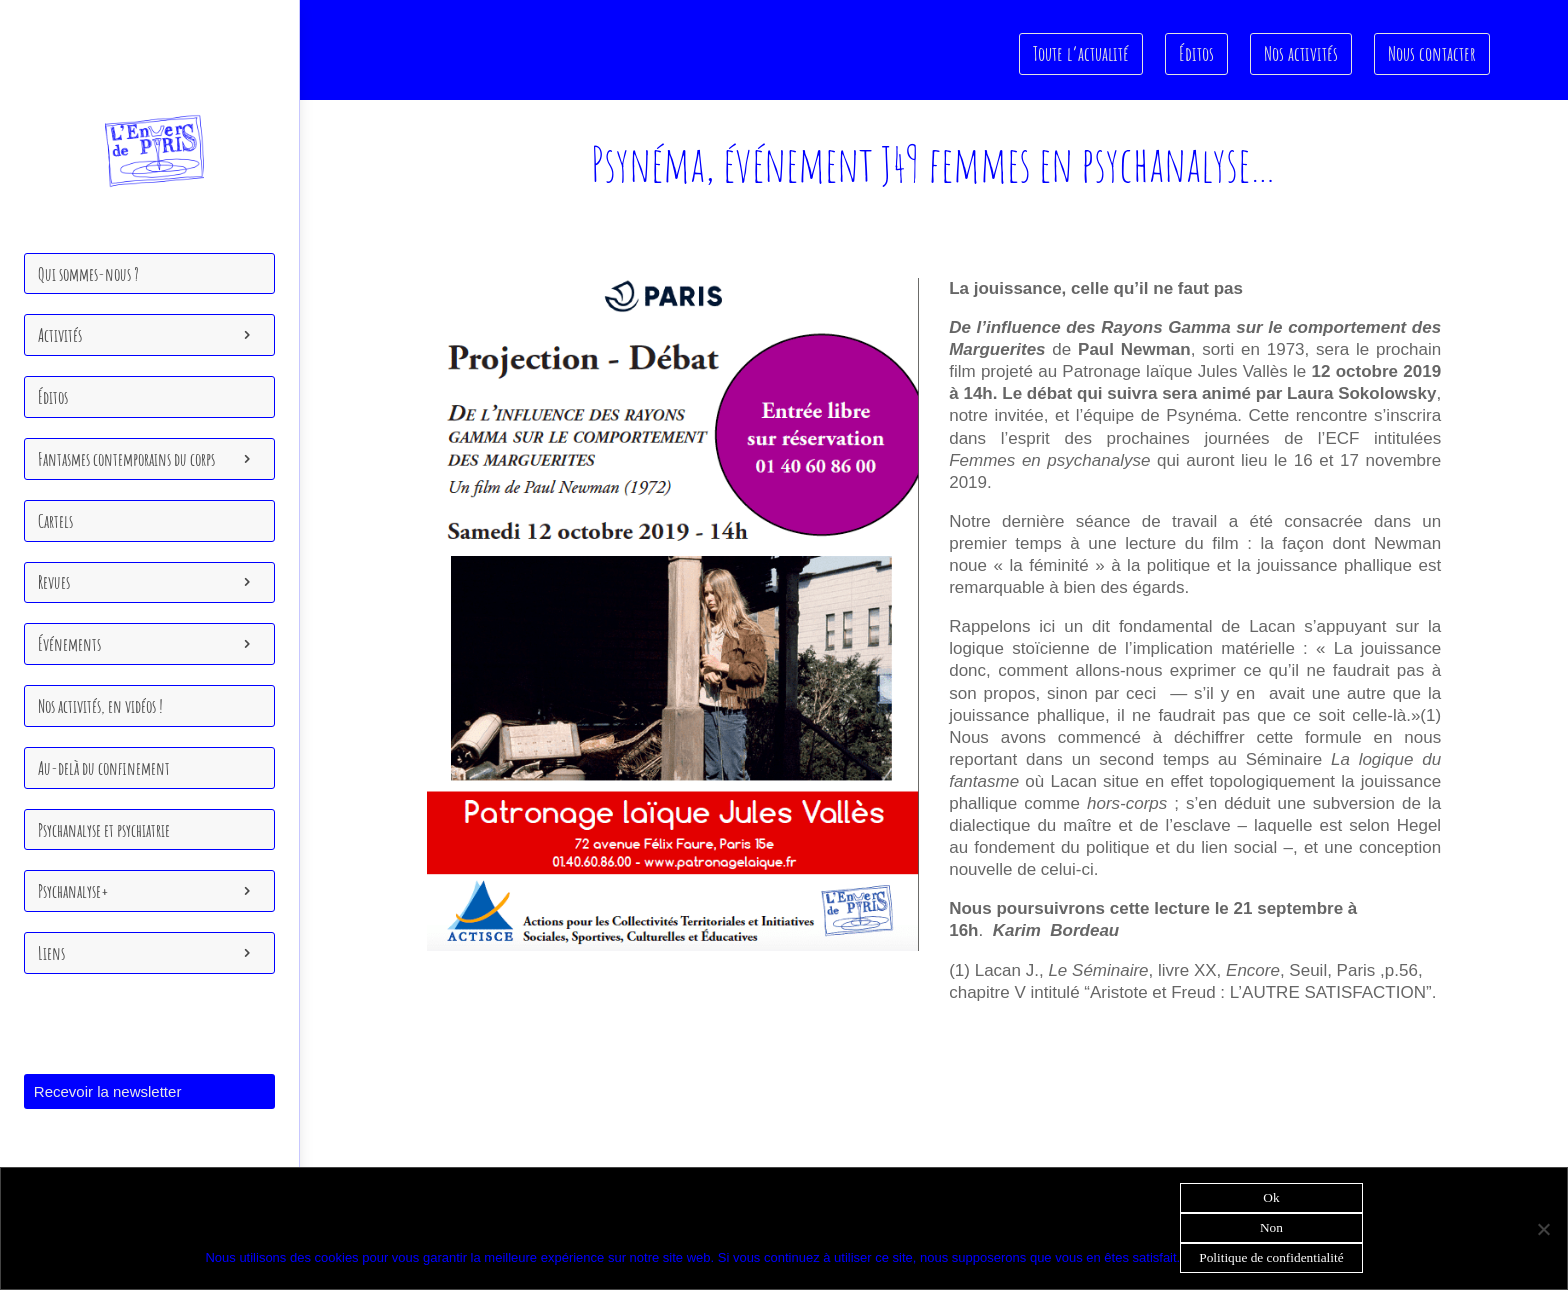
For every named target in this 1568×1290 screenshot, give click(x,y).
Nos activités (1302, 53)
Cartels (55, 521)
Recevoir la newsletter (108, 1091)
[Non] (1543, 1229)
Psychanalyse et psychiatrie (104, 830)
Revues (54, 582)
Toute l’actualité (1084, 53)
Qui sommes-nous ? (88, 274)
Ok (1271, 1197)
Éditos (53, 397)
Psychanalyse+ (73, 891)
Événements (69, 644)
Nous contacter (1432, 53)
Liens (51, 953)
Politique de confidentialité (1271, 1257)
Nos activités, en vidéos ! (100, 706)
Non (1271, 1227)
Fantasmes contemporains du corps (126, 459)
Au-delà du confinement (104, 768)
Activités (60, 335)
